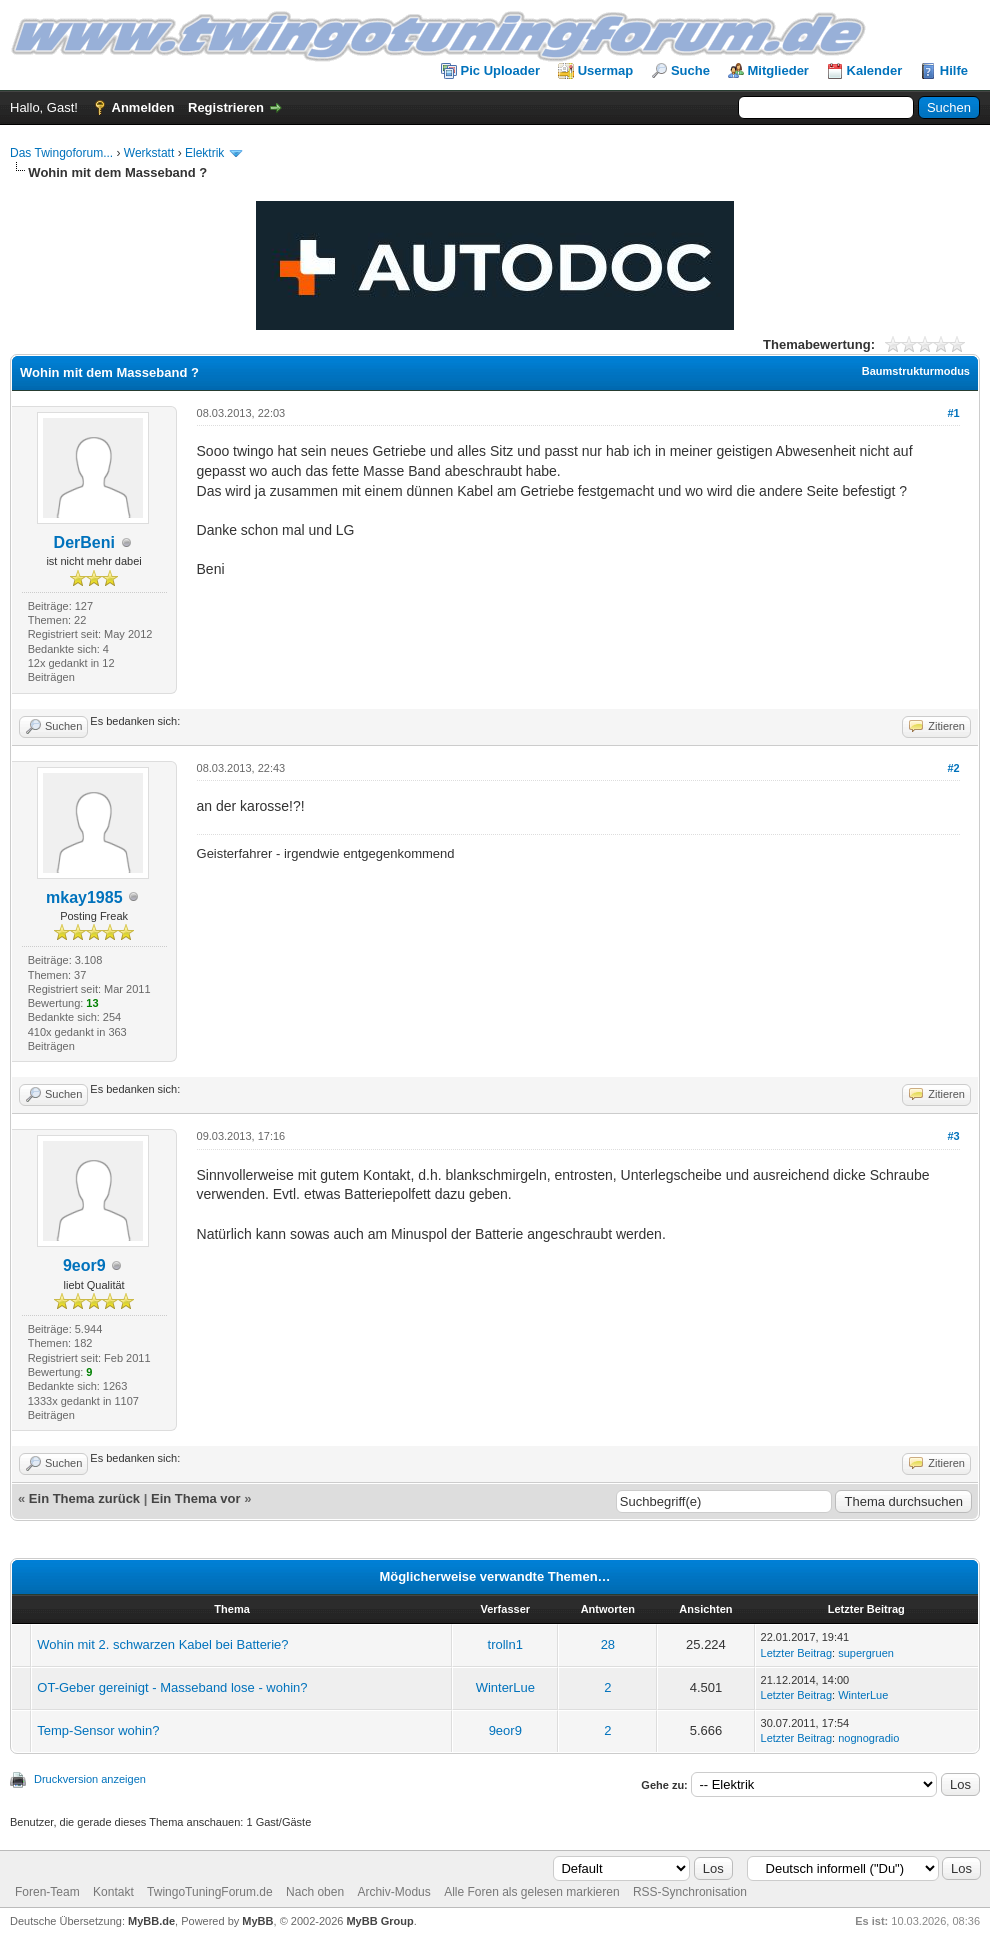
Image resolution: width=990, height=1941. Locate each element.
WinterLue (505, 1687)
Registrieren (226, 107)
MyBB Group (379, 1921)
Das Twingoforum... (61, 153)
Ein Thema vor (196, 1498)
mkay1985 (84, 897)
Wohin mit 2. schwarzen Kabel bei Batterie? (162, 1644)
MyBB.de (151, 1921)
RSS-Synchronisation (690, 1892)
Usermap (606, 70)
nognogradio (868, 1738)
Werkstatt (149, 153)
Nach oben (315, 1892)
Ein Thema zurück (84, 1498)
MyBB (257, 1921)
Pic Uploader (500, 70)
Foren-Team (47, 1892)
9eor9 (84, 1265)
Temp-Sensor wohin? (98, 1730)
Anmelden (143, 107)
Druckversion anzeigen (90, 1779)
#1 (953, 413)
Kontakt (113, 1892)
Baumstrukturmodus (916, 371)
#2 (953, 768)
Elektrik (204, 153)
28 (608, 1644)
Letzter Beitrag (797, 1653)
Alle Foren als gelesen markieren (531, 1892)
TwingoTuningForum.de (210, 1892)
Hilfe (954, 70)
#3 (953, 1136)
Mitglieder (778, 70)
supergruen (866, 1653)
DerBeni (84, 542)
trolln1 (505, 1644)
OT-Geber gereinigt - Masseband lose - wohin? (172, 1687)
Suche (690, 70)
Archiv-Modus (393, 1892)
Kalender (875, 70)
